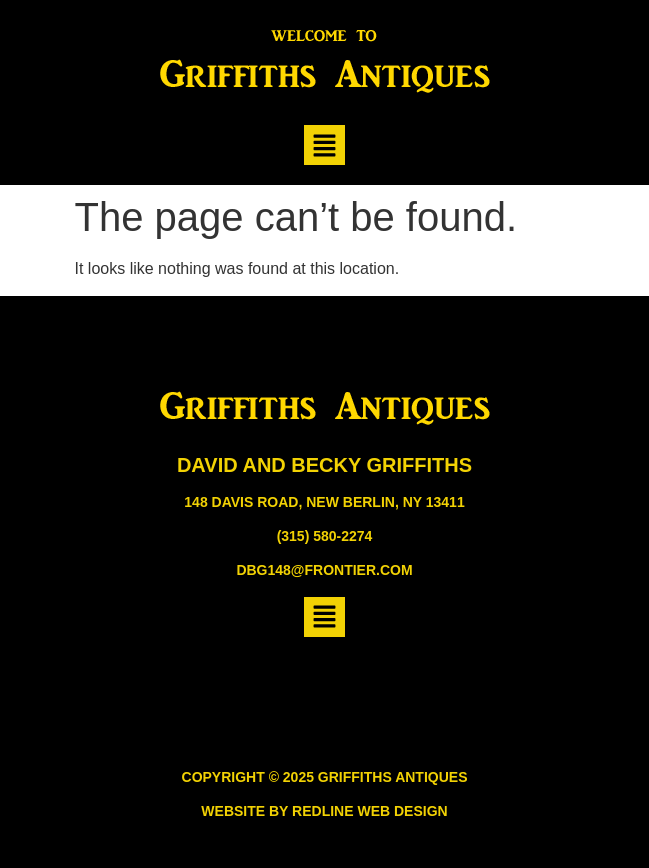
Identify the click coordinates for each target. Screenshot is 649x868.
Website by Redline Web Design (324, 811)
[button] (324, 145)
